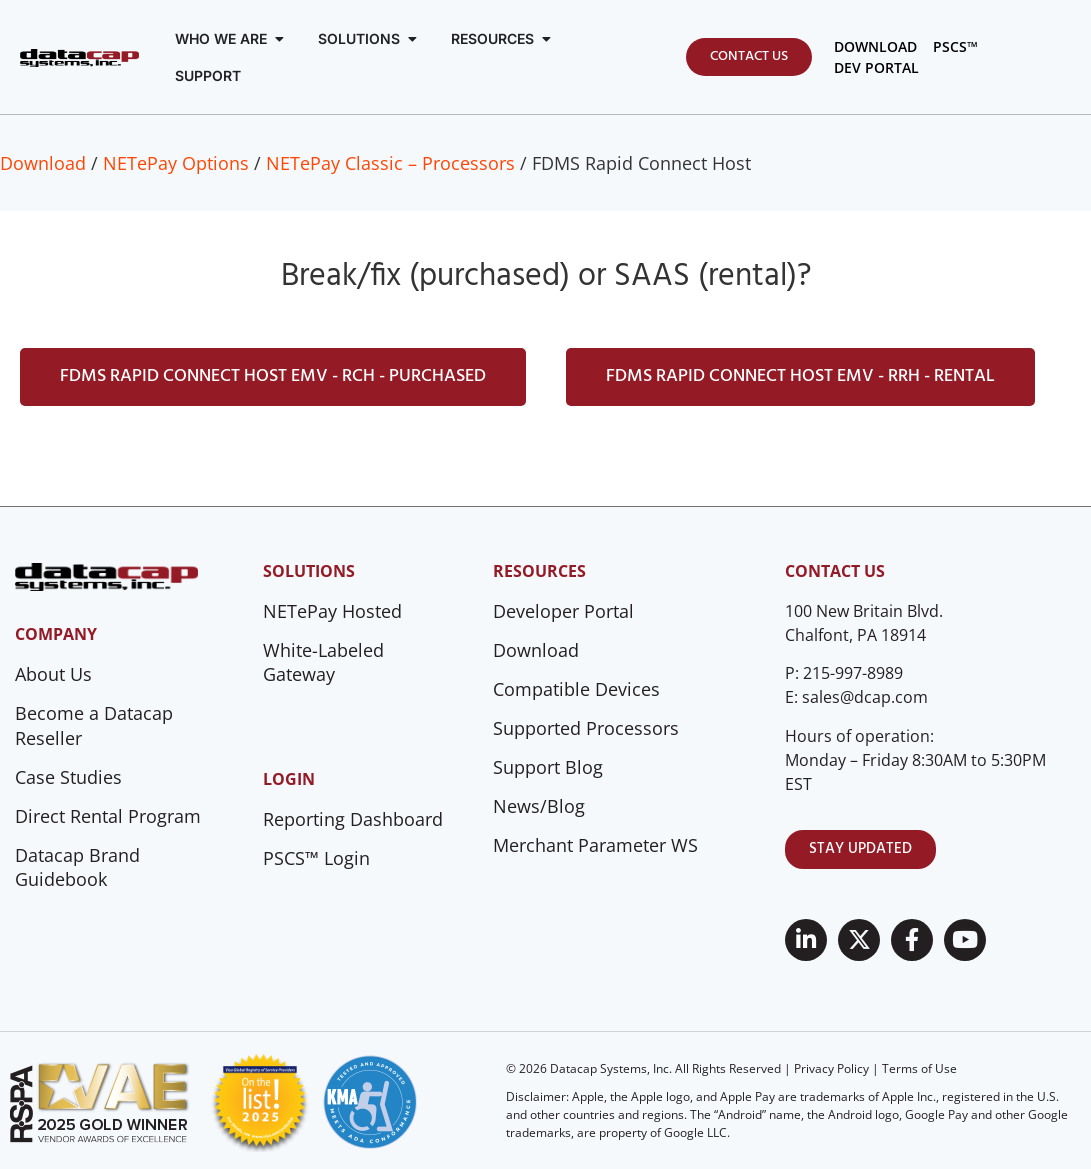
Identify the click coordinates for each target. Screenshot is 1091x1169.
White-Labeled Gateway (323, 662)
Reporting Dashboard (353, 819)
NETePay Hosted (332, 611)
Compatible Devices (576, 689)
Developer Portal (563, 611)
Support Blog (548, 767)
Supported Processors (586, 728)
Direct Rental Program (108, 816)
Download (43, 163)
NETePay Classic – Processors (390, 163)
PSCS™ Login (316, 858)
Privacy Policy (831, 1068)
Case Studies (68, 777)
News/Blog (539, 806)
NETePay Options (176, 163)
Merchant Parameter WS (595, 845)
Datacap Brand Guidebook (77, 867)
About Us (53, 674)
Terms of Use (919, 1068)
